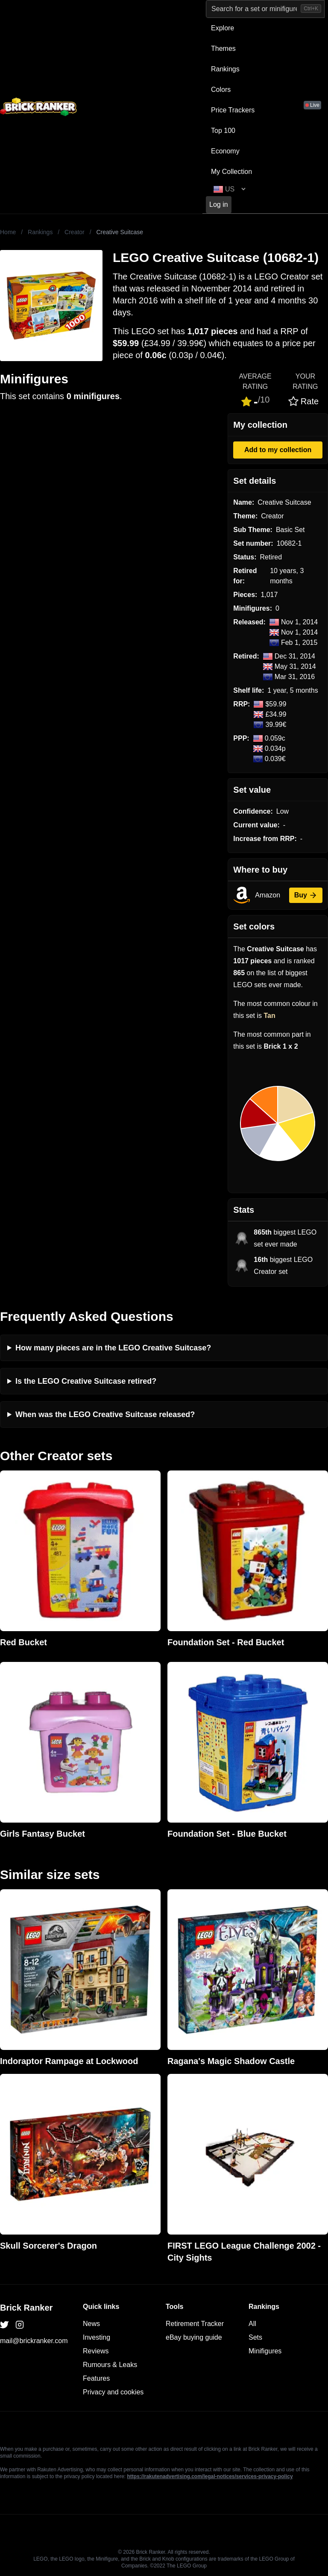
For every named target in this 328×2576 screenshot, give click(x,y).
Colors (221, 89)
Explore (222, 28)
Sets (255, 2337)
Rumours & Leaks (110, 2364)
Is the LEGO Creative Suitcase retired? (85, 1381)
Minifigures (265, 2351)
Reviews (95, 2351)
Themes (223, 48)
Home (8, 232)
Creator (74, 232)
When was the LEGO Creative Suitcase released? (105, 1414)
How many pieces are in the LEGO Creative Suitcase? (113, 1348)
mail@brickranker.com (34, 2340)
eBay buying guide (194, 2337)
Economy (225, 151)
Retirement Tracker (195, 2323)
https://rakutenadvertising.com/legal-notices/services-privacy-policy (210, 2476)
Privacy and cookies (113, 2392)
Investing (96, 2337)
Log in (218, 204)
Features (96, 2378)
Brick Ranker (26, 2307)
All (252, 2323)
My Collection (231, 171)
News (91, 2323)
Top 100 (223, 130)
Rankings (225, 69)
